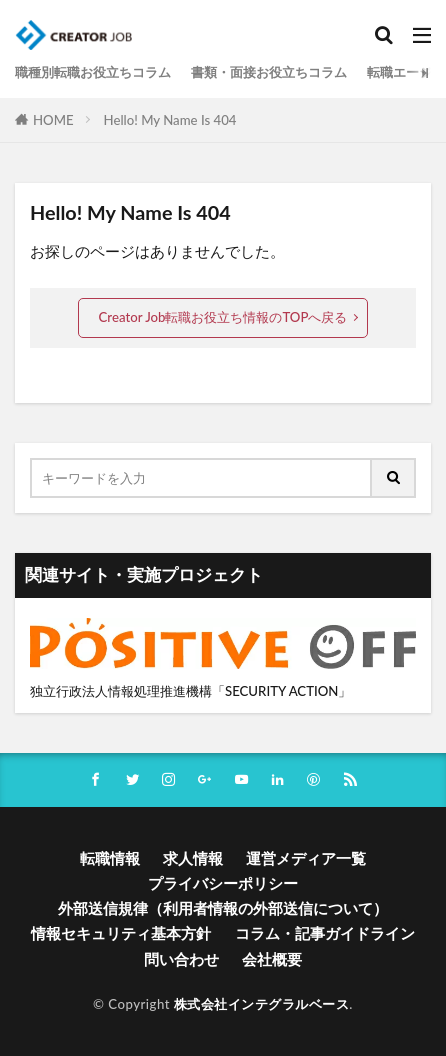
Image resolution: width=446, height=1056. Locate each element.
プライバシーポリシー (223, 883)
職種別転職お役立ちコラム (93, 72)
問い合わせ (181, 959)
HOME (53, 120)
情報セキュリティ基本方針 (121, 933)
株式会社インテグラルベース (262, 1004)
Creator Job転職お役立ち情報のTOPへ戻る (223, 317)
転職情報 (110, 858)
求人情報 (193, 858)
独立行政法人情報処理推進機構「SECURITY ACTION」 (190, 691)
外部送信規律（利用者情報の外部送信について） (223, 908)
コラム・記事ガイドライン (325, 933)
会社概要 (272, 959)
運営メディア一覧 (306, 858)
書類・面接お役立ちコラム (269, 72)
